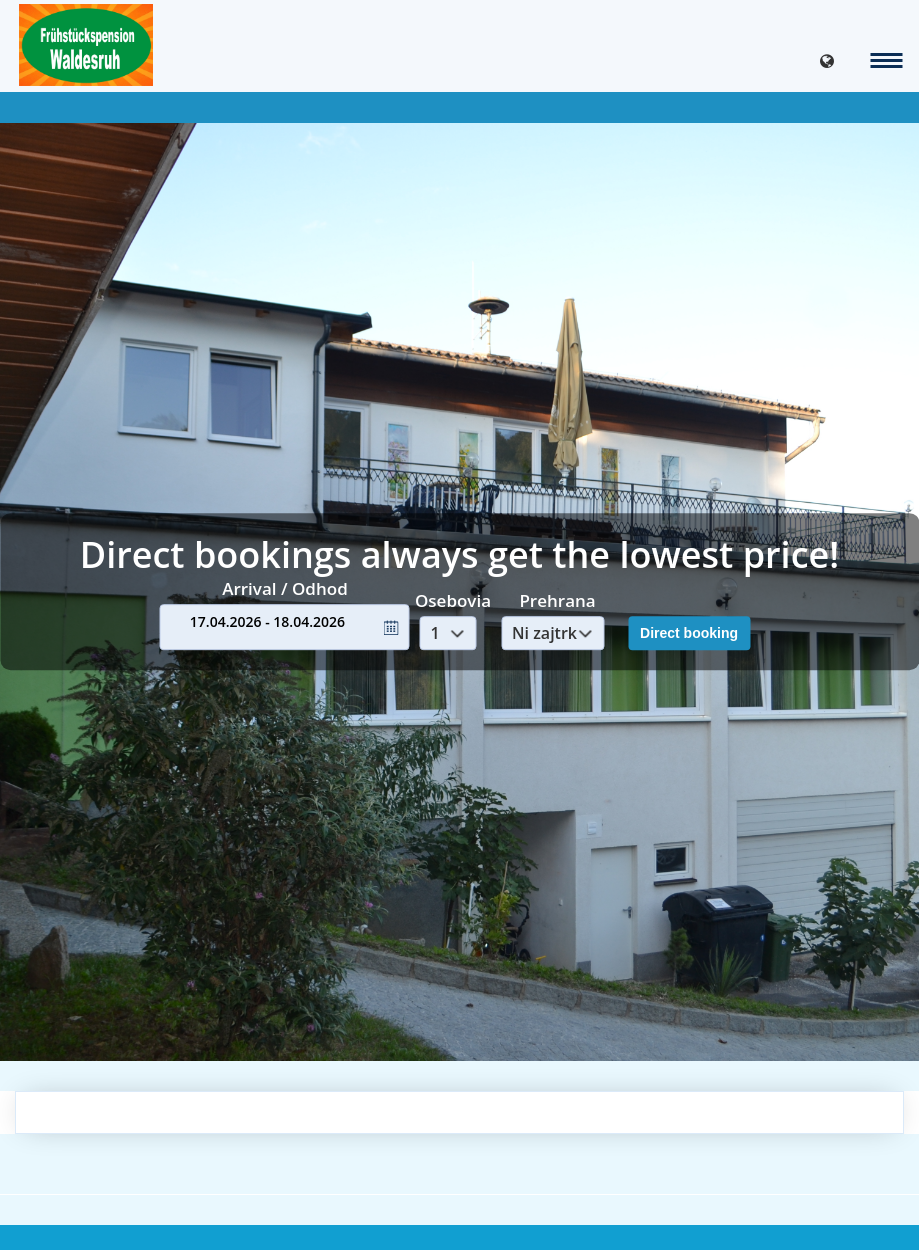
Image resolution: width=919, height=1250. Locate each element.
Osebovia (453, 600)
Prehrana (557, 600)
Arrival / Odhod (285, 588)
